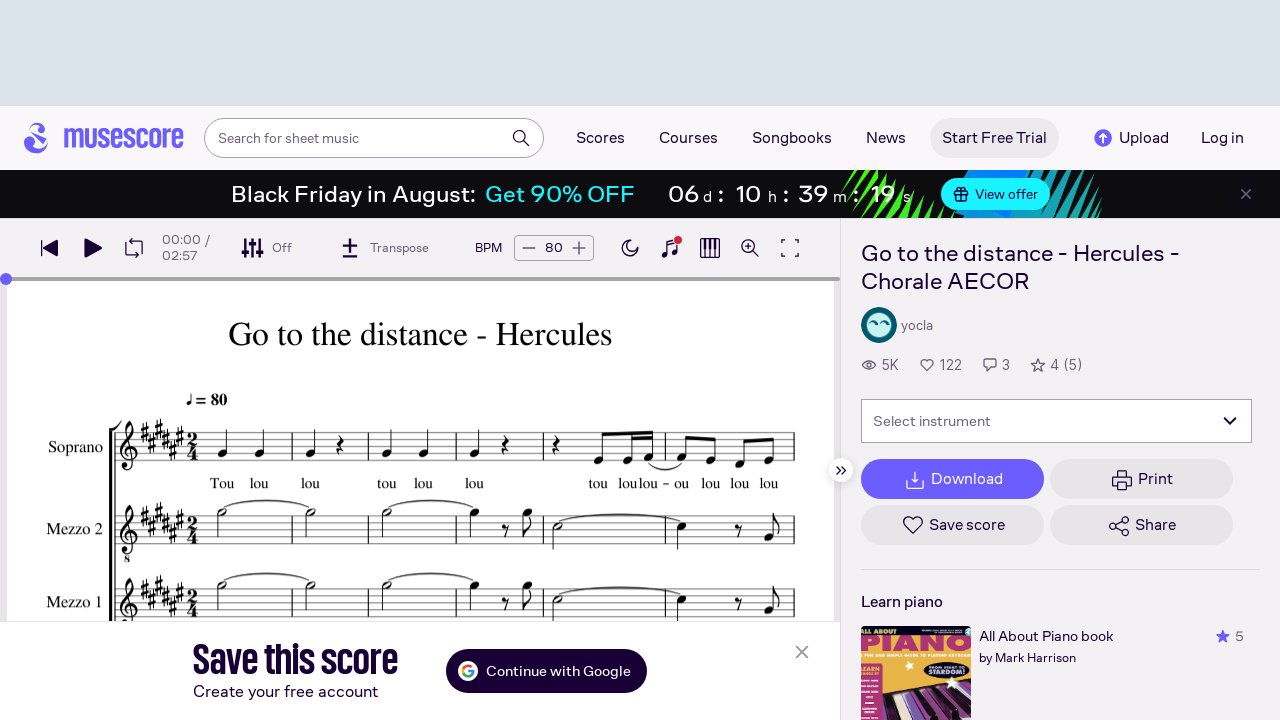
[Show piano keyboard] (670, 248)
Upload (1130, 138)
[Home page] (104, 138)
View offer (995, 194)
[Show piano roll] (710, 248)
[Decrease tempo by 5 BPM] (529, 248)
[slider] (6, 279)
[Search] (521, 138)
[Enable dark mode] (630, 248)
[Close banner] (1246, 194)
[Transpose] (383, 248)
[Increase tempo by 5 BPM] (579, 248)
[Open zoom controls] (750, 248)
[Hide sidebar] (841, 470)
